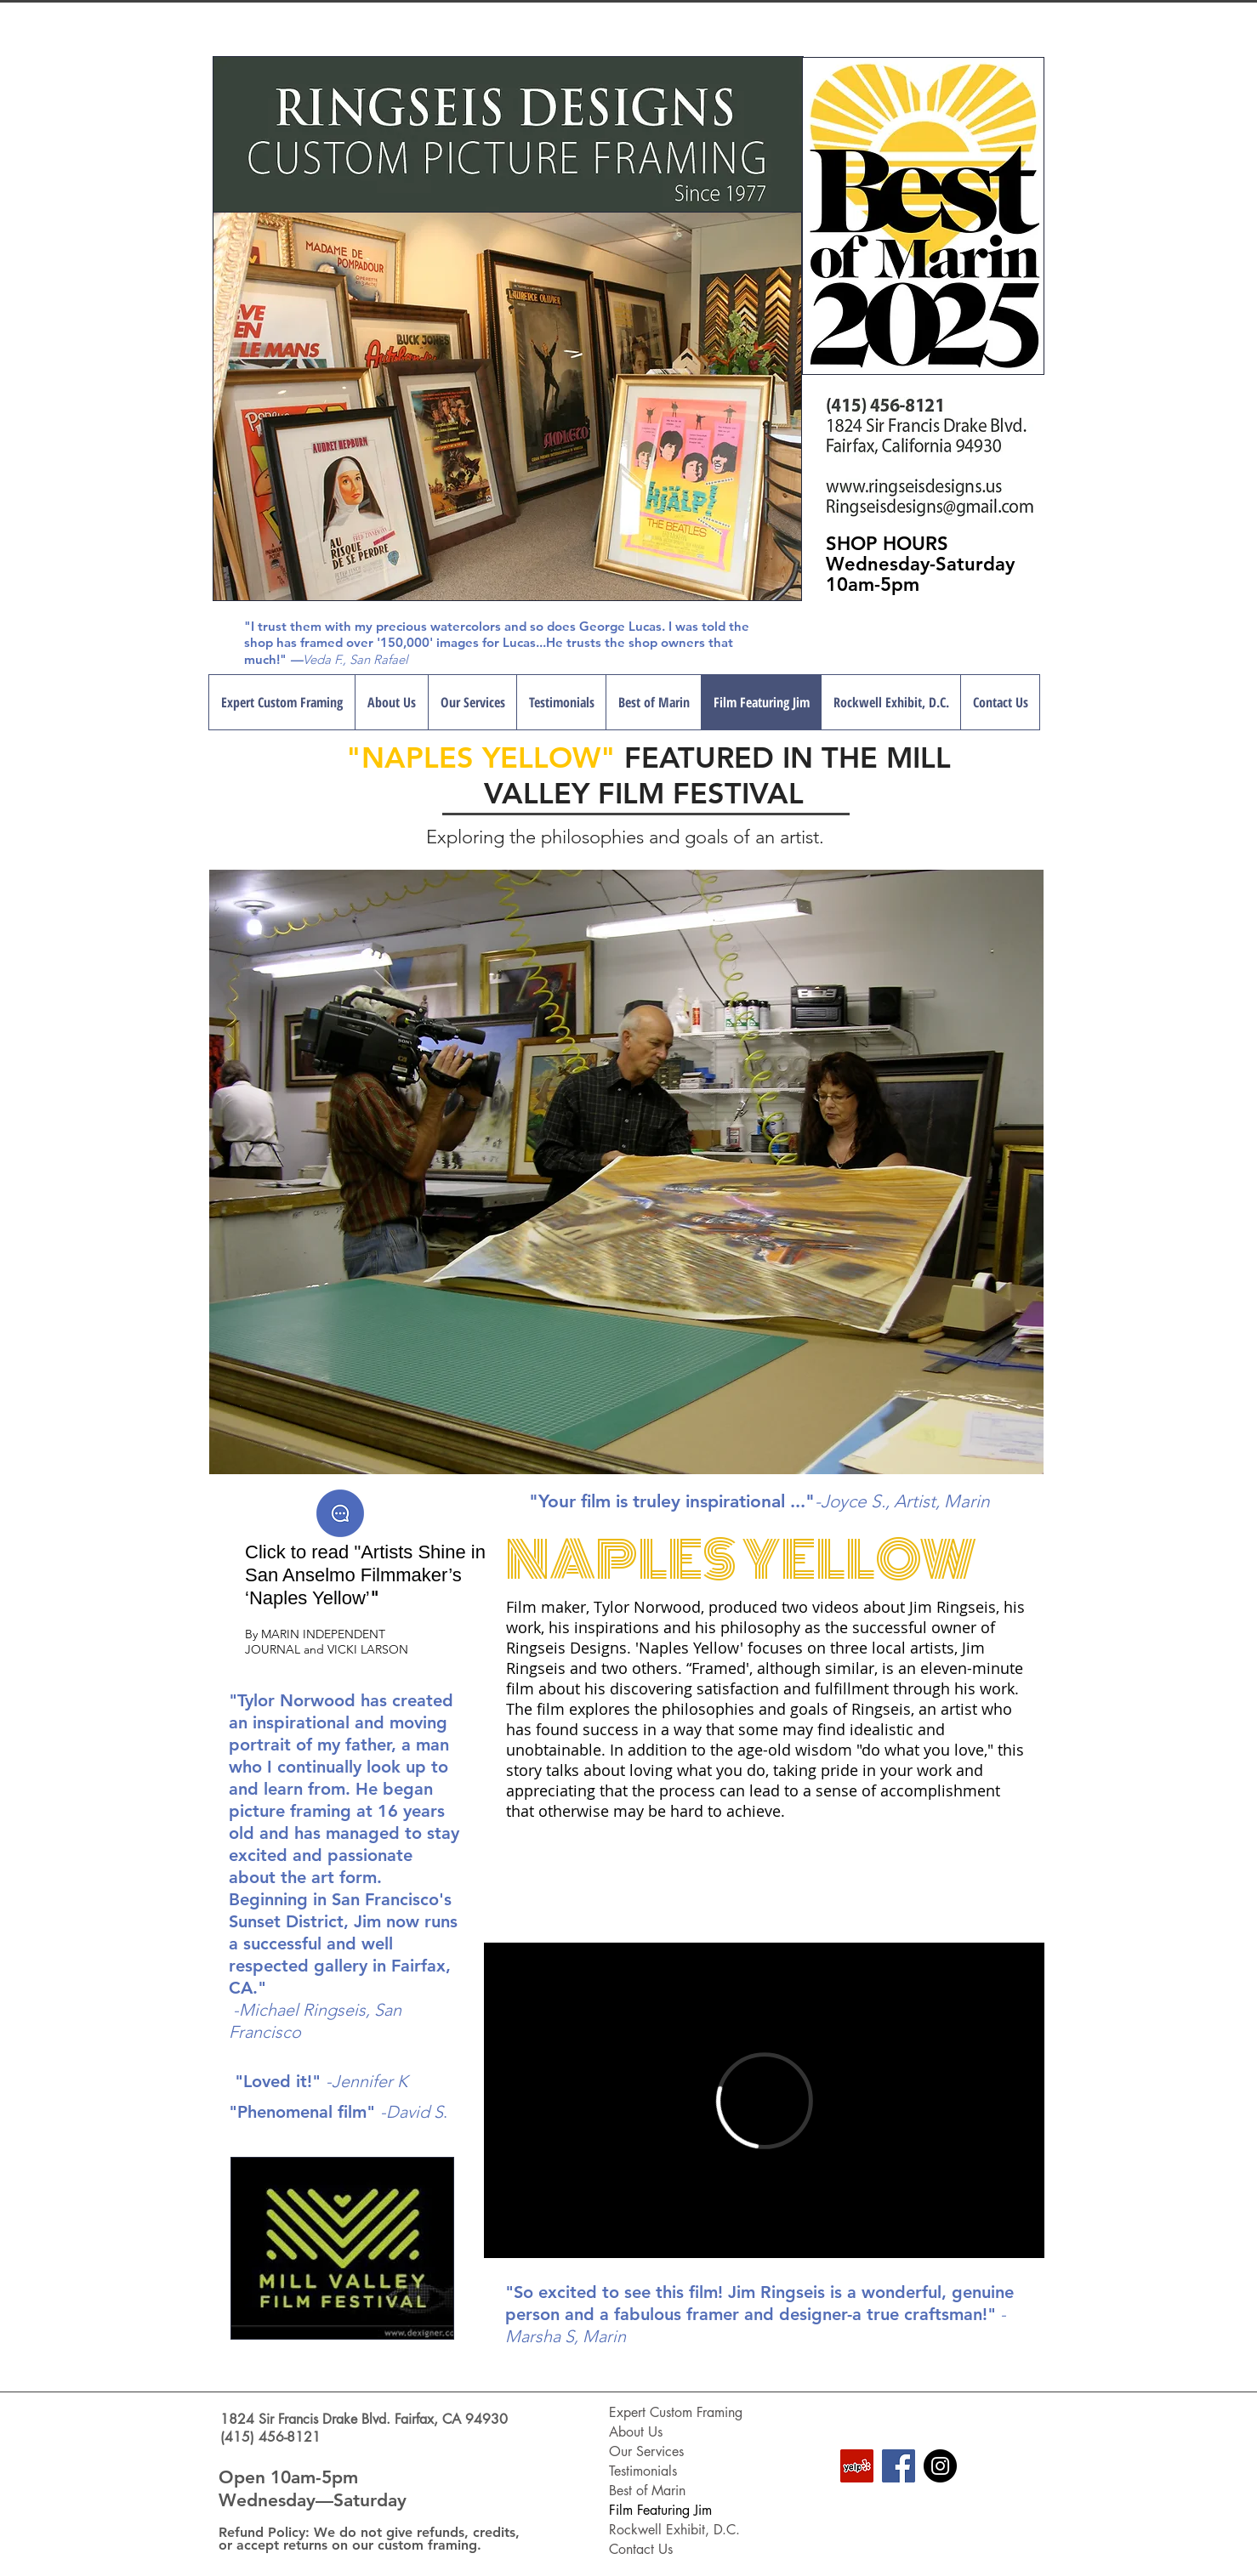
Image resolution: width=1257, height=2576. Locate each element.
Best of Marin (647, 2490)
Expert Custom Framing (675, 2412)
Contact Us (641, 2549)
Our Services (646, 2451)
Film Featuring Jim (660, 2510)
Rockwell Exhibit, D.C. (674, 2530)
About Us (636, 2432)
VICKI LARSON (367, 1649)
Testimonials (643, 2471)
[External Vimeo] (764, 2100)
